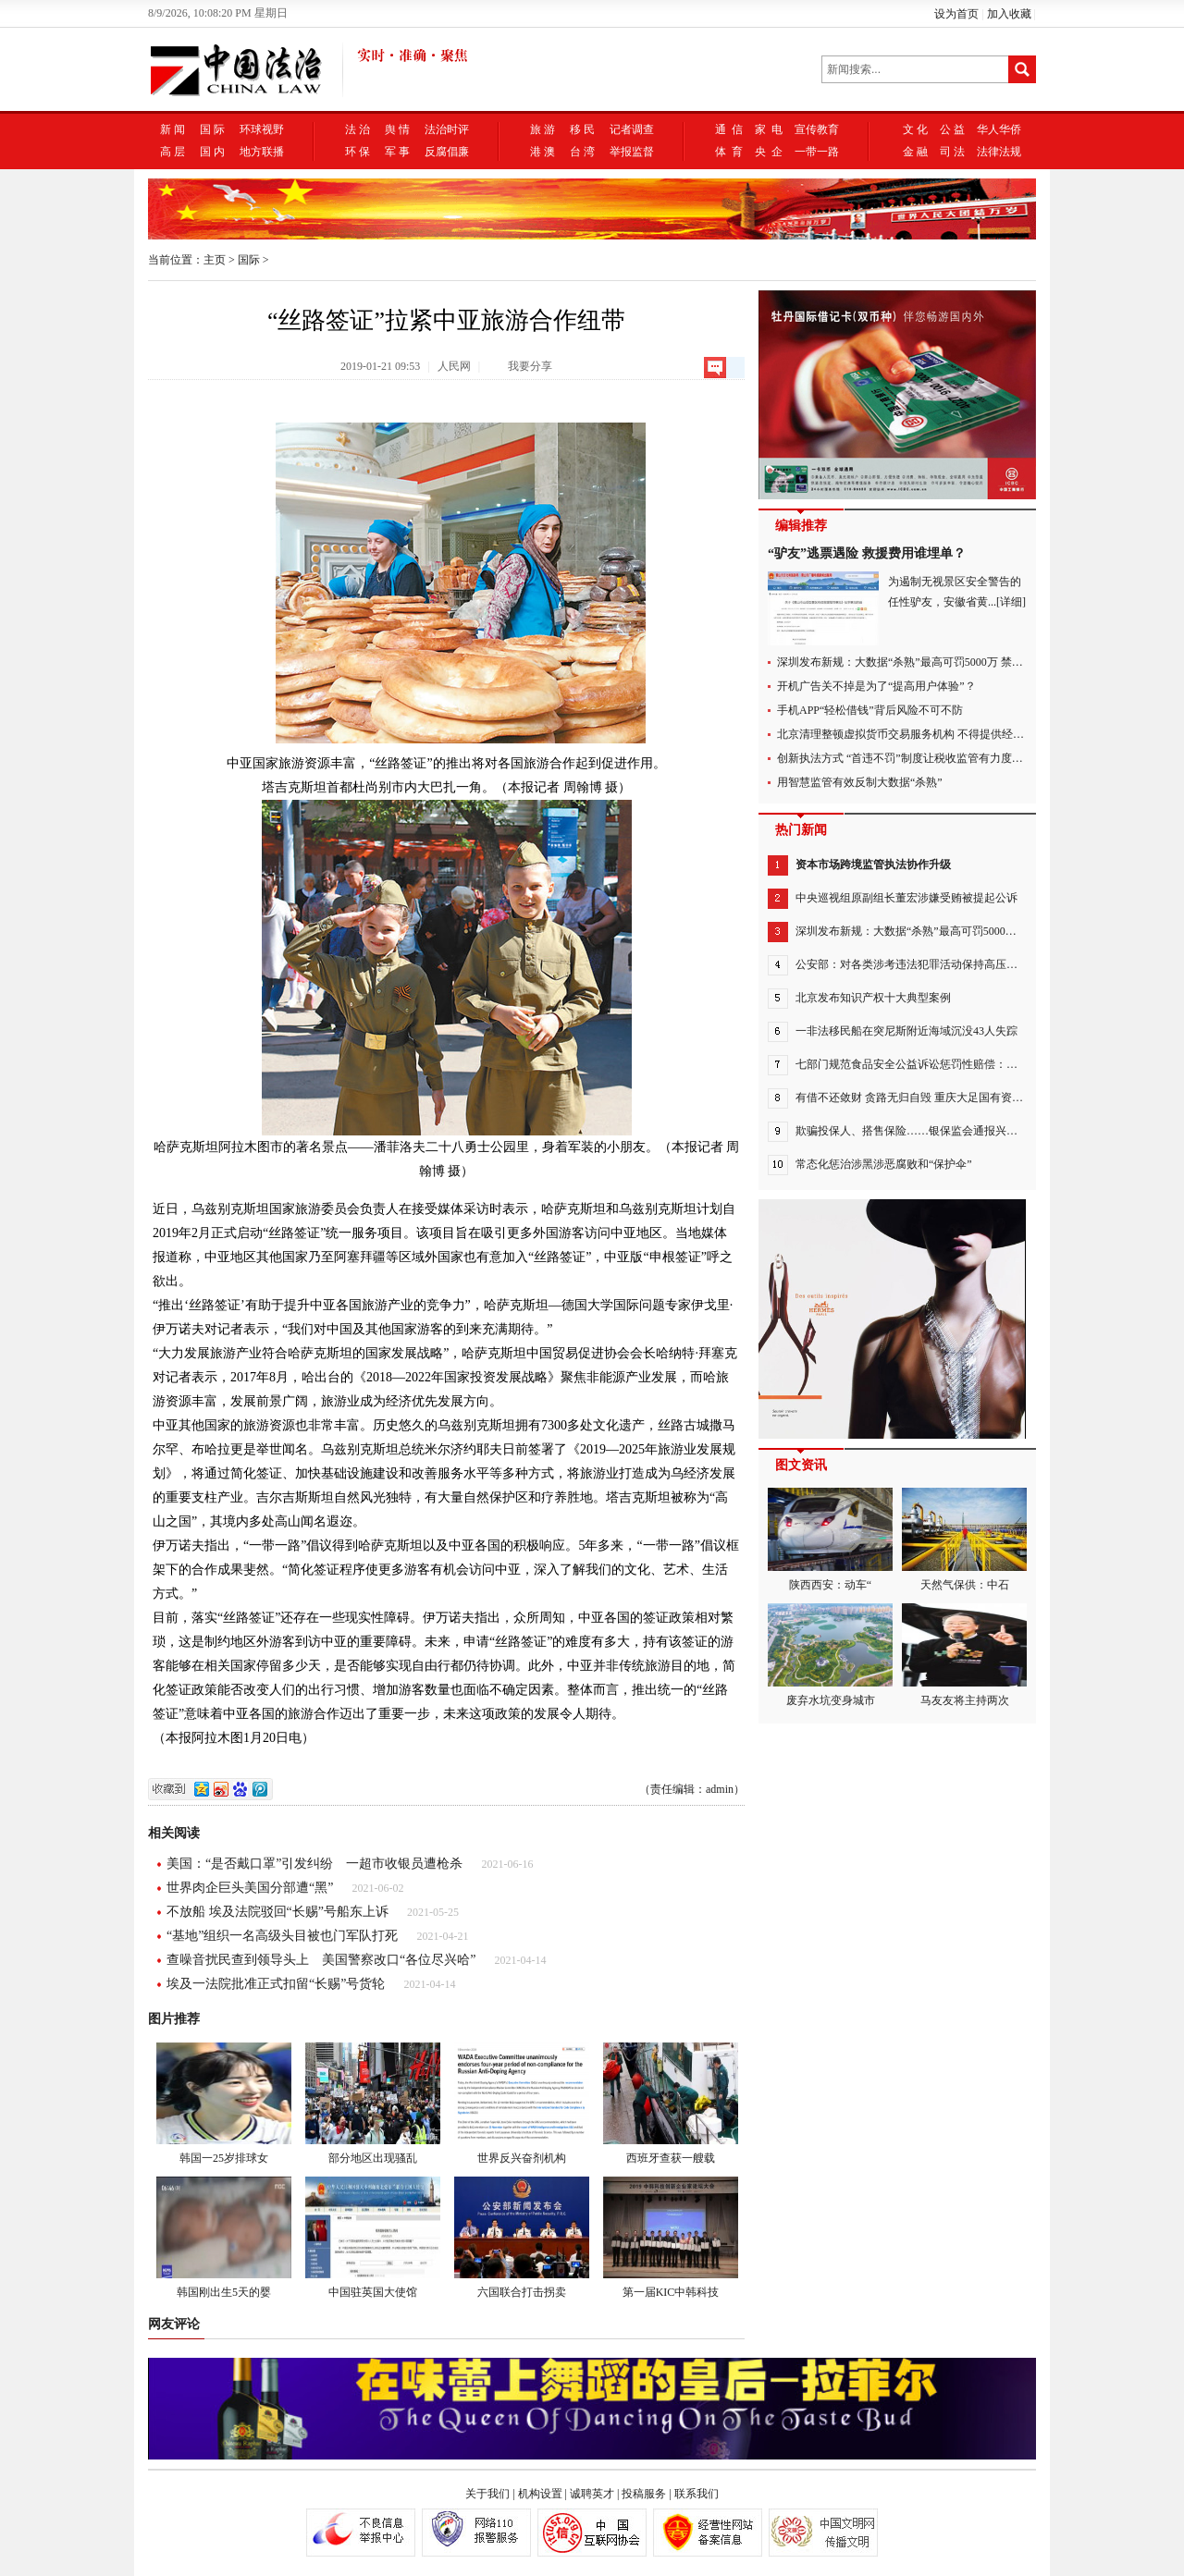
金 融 (915, 151)
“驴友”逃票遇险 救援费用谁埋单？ (867, 553)
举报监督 (632, 151)
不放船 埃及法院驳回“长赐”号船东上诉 (277, 1912)
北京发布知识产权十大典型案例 (873, 997)
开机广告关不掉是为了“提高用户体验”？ (876, 686)
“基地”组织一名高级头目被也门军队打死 (282, 1936)
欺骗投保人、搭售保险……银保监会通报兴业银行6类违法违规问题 (959, 1130)
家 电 (769, 129)
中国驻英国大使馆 (372, 2238)
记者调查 (632, 129)
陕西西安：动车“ (830, 1539)
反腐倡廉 (447, 151)
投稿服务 (644, 2493)
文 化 (915, 129)
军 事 (397, 151)
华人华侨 (999, 129)
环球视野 (262, 129)
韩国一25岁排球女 (223, 2103)
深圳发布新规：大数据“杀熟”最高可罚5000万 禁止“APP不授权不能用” (948, 662)
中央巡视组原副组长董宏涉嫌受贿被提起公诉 (907, 897)
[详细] (1011, 601)
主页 (215, 259)
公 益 (952, 129)
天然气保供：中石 (964, 1539)
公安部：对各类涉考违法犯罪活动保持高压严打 (912, 964)
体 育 (729, 151)
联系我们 (696, 2493)
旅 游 (542, 129)
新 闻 (172, 129)
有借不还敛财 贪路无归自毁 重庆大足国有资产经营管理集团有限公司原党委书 (987, 1097)
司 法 (952, 151)
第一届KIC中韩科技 (670, 2238)
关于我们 (487, 2493)
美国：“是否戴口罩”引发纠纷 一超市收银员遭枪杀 (314, 1864)
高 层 (172, 151)
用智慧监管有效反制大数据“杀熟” (860, 782)
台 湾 (582, 151)
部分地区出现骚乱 (372, 2103)
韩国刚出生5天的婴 (223, 2238)
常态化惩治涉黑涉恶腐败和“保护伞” (884, 1164)
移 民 (582, 129)
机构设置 (540, 2493)
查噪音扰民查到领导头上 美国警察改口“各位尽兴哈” (320, 1960)
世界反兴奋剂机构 (521, 2103)
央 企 (769, 151)
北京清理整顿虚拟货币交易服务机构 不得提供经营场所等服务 (928, 734)
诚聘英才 (592, 2493)
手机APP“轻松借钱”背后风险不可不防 (870, 710)
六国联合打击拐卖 (521, 2238)
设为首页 (956, 13)
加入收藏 (1009, 13)
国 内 (212, 151)
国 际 (212, 129)
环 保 (357, 151)
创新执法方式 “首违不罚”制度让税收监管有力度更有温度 (916, 758)
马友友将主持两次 (964, 1655)
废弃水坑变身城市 (830, 1655)
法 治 (357, 129)
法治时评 (447, 129)
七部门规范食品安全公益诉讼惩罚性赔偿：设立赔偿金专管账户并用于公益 (979, 1064)
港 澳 (542, 151)
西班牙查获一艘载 (670, 2103)
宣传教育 (817, 129)
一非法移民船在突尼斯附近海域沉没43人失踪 (907, 1030)
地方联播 (262, 151)
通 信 (729, 129)
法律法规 (999, 151)
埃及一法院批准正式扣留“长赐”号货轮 (275, 1984)
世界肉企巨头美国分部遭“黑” (249, 1888)
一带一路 (817, 151)
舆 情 (397, 129)
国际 (249, 259)
